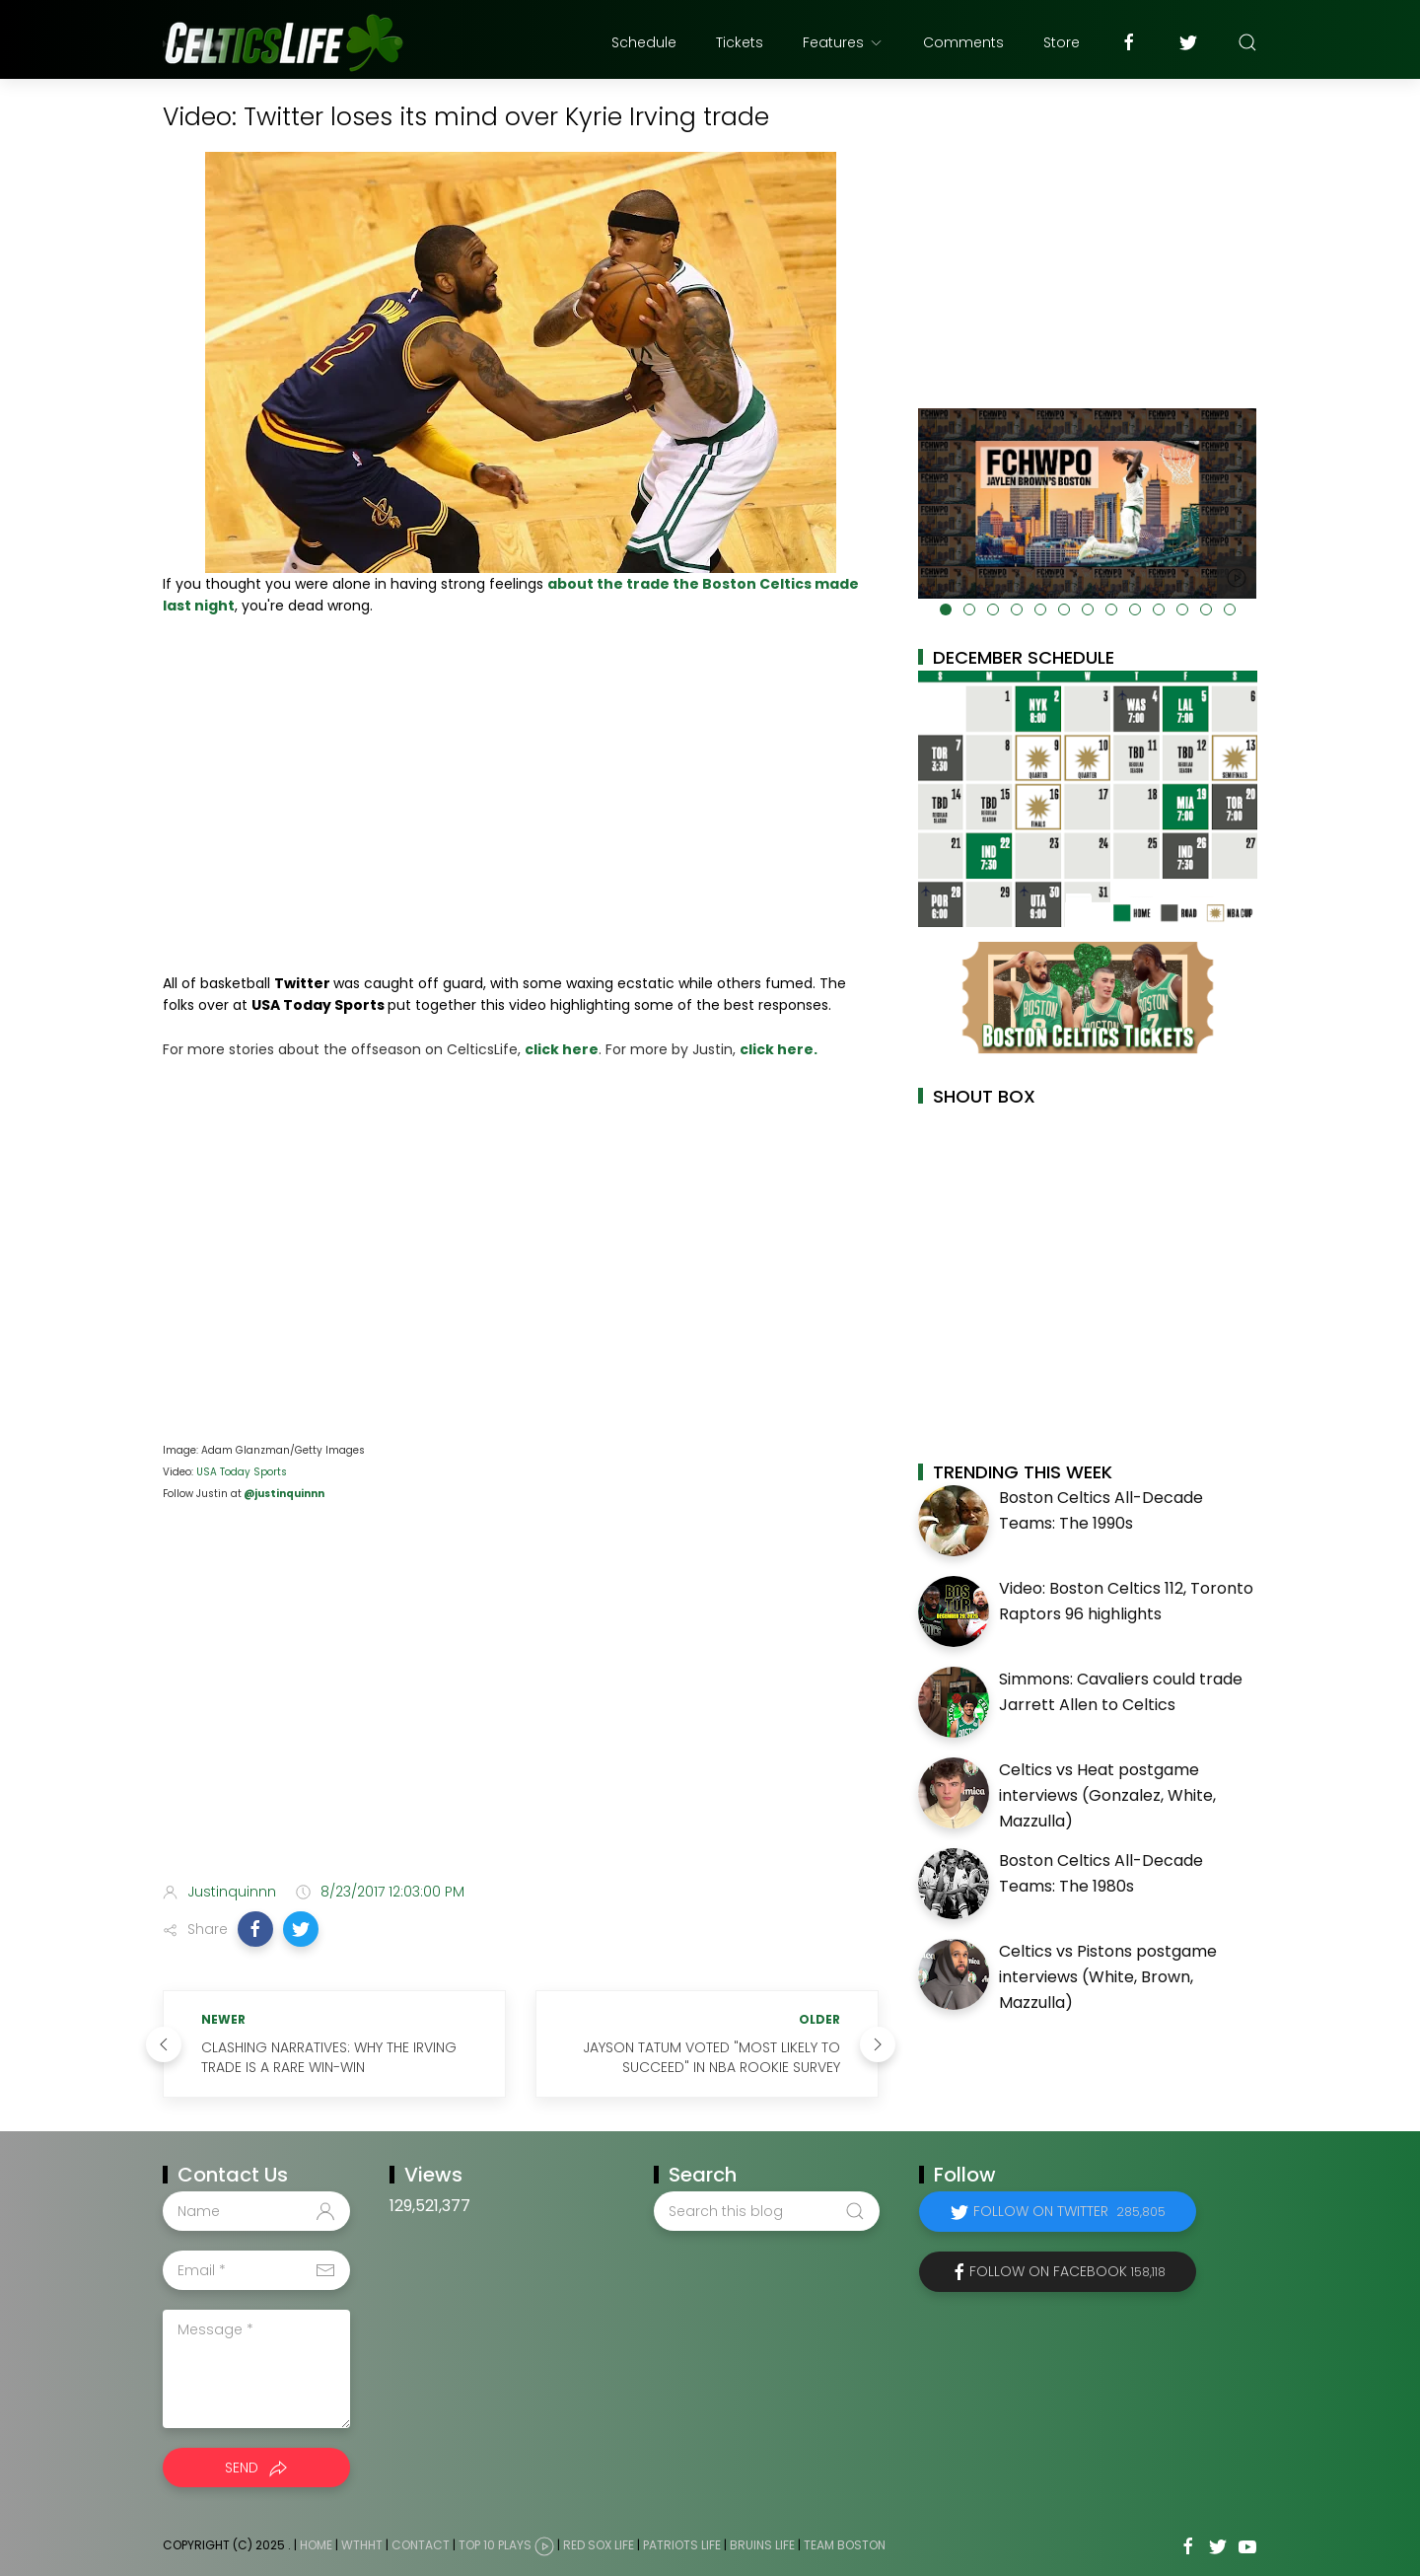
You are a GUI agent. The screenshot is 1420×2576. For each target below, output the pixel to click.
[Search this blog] (766, 2211)
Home (316, 2546)
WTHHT (362, 2546)
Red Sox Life (598, 2546)
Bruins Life (762, 2546)
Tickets (739, 42)
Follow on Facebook (1067, 2271)
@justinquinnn (283, 1493)
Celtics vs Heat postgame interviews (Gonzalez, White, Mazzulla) (1107, 1794)
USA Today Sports (241, 1472)
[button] (255, 1929)
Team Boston (845, 2546)
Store (1061, 42)
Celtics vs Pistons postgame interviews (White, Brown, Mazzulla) (1108, 1976)
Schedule (643, 42)
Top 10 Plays (495, 2546)
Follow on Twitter (1069, 2211)
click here (562, 1049)
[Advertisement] (521, 1711)
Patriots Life (682, 2546)
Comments (963, 42)
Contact (420, 2546)
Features (843, 42)
